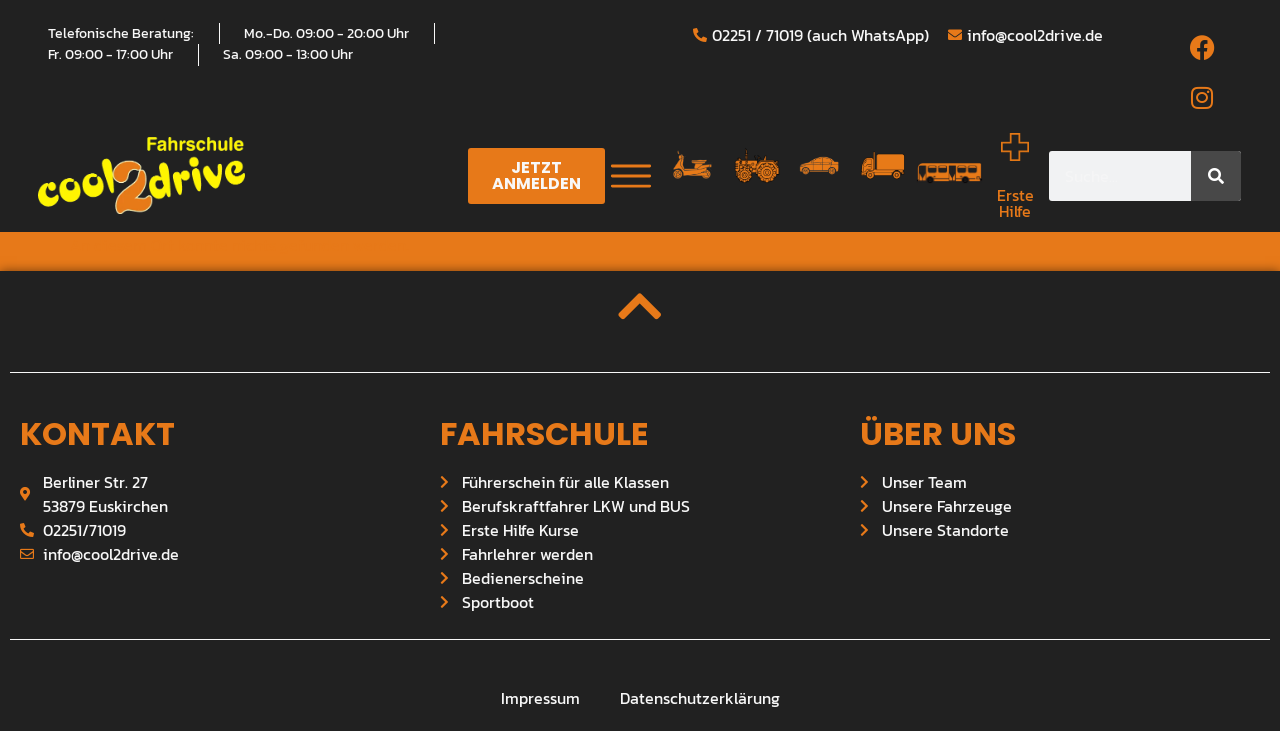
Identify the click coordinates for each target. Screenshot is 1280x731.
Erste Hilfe (1015, 203)
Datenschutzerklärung (700, 698)
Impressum (540, 698)
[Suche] (1216, 176)
